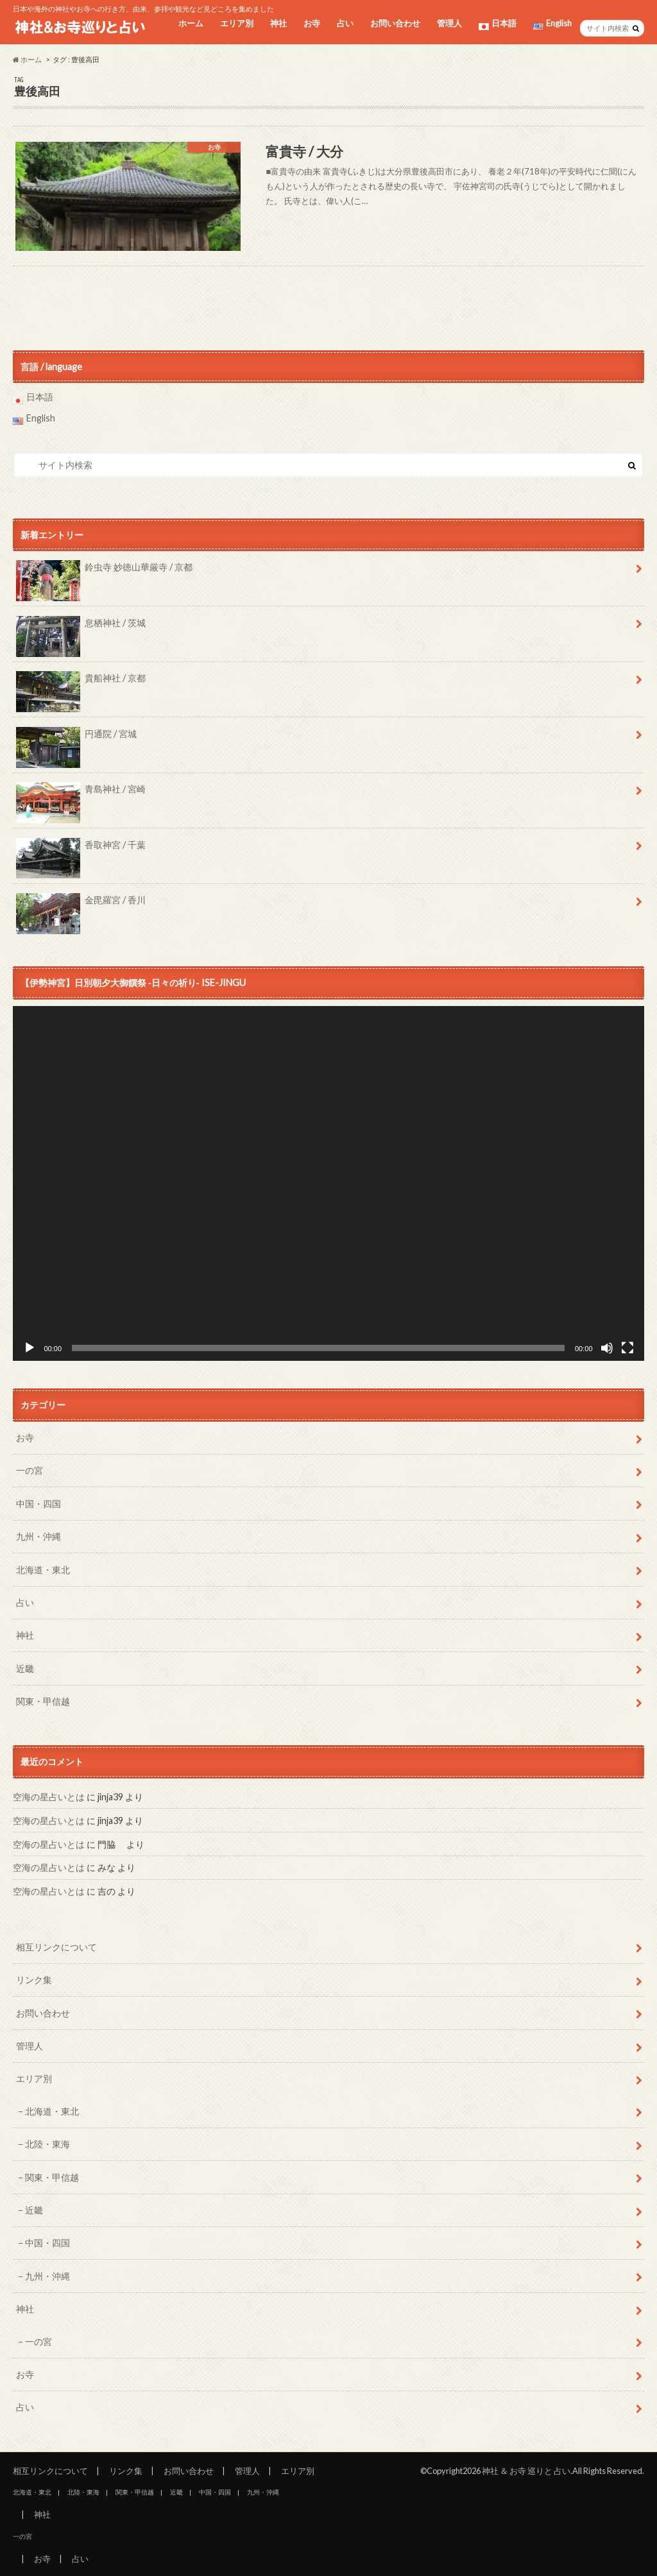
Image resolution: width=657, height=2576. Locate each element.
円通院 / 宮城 (76, 738)
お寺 (311, 23)
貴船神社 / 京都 (81, 682)
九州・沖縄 (38, 1536)
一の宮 (29, 1470)
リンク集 (34, 1979)
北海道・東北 (43, 1569)
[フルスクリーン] (627, 1348)
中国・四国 (38, 1503)
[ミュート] (607, 1348)
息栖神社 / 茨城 (81, 627)
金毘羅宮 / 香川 (81, 904)
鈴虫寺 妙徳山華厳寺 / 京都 (104, 571)
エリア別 (236, 23)
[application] (328, 1183)
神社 (278, 23)
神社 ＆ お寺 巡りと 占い (526, 2471)
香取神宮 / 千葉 (81, 849)
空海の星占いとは (49, 1796)
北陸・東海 (47, 2143)
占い (345, 23)
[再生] (29, 1348)
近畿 (25, 1668)
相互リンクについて (56, 1946)
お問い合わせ (395, 23)
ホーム (190, 23)
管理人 (449, 23)
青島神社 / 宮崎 (81, 793)
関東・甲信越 (43, 1701)
